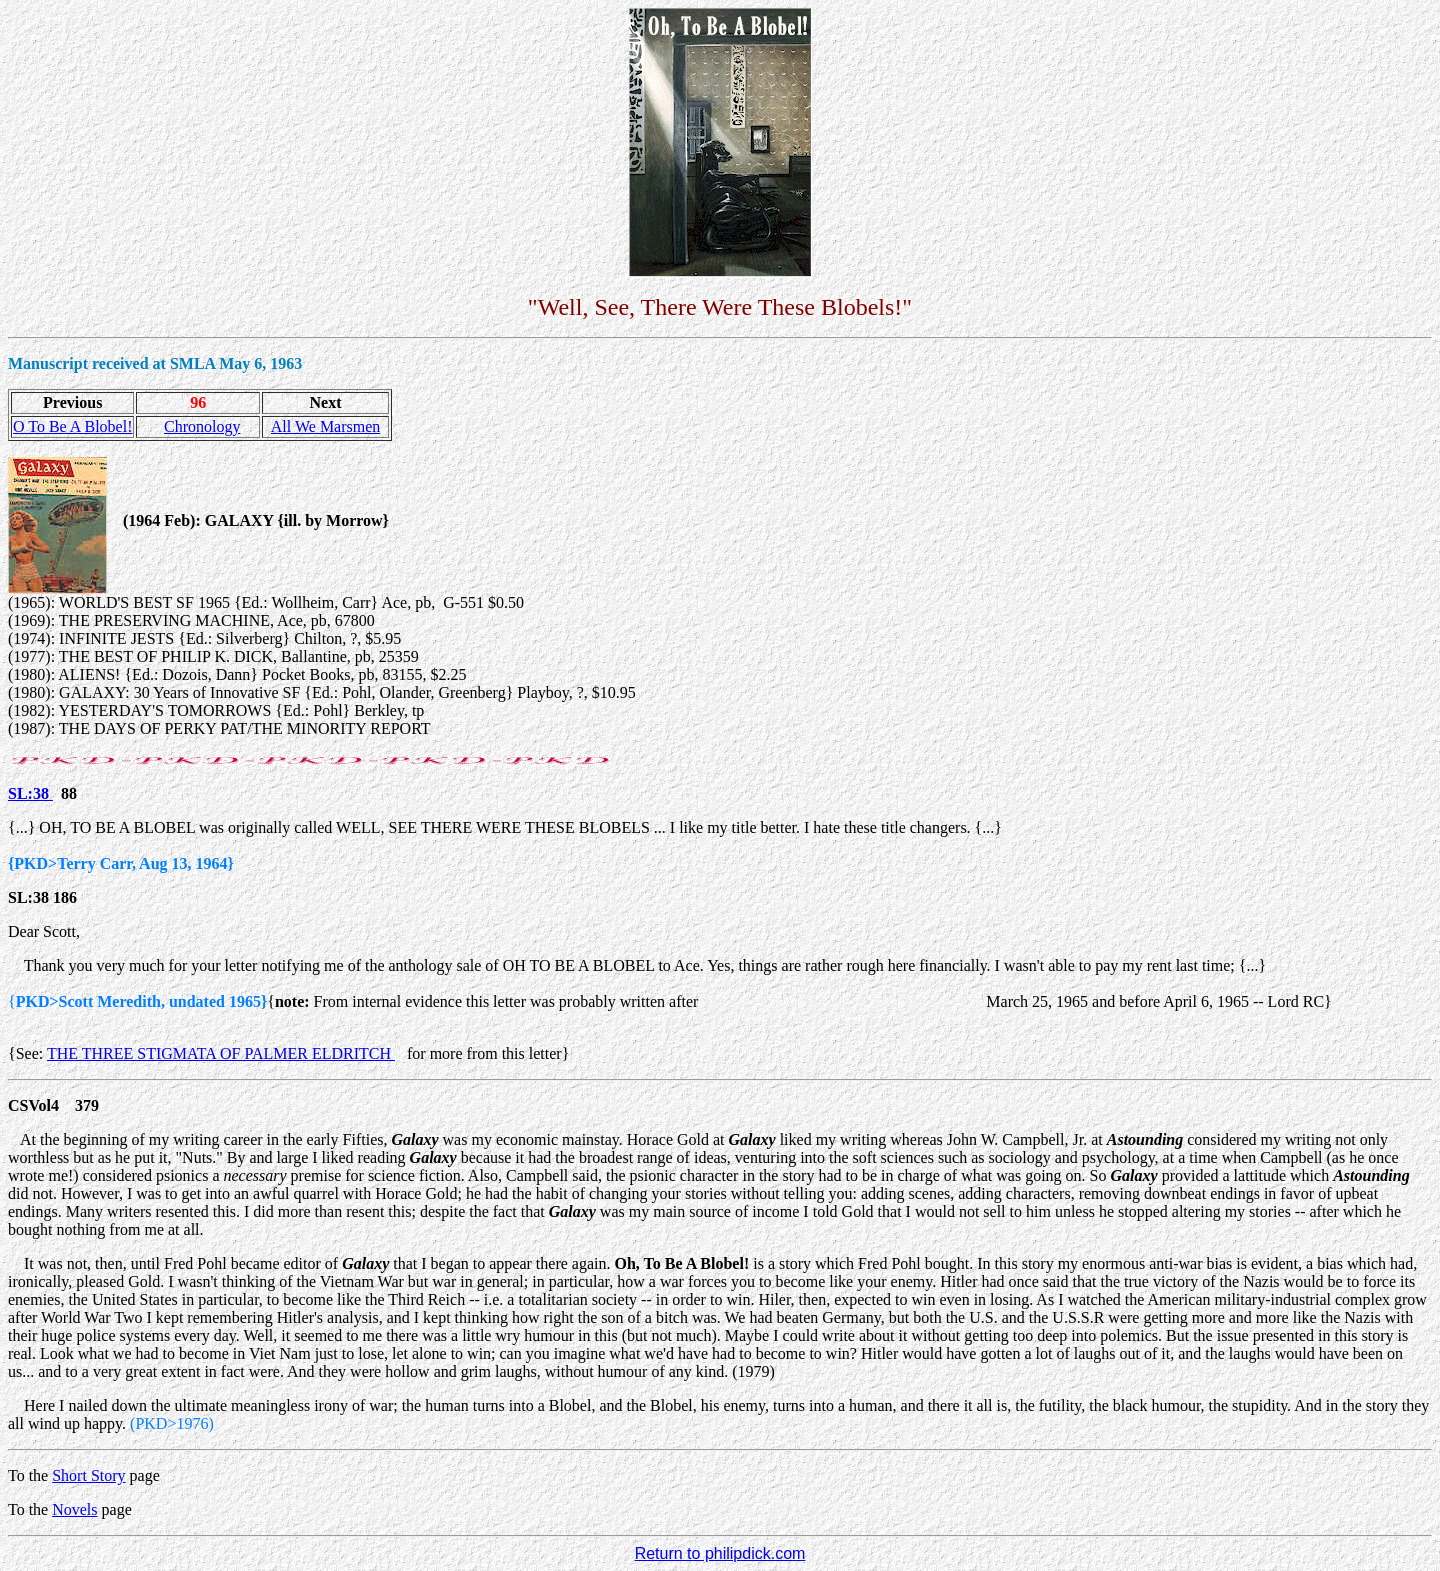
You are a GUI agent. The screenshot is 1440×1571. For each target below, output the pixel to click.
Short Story (88, 1475)
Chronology (202, 426)
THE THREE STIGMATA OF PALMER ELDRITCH (221, 1053)
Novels (74, 1509)
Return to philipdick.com (720, 1553)
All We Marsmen (326, 426)
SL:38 (30, 793)
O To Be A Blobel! (72, 426)
